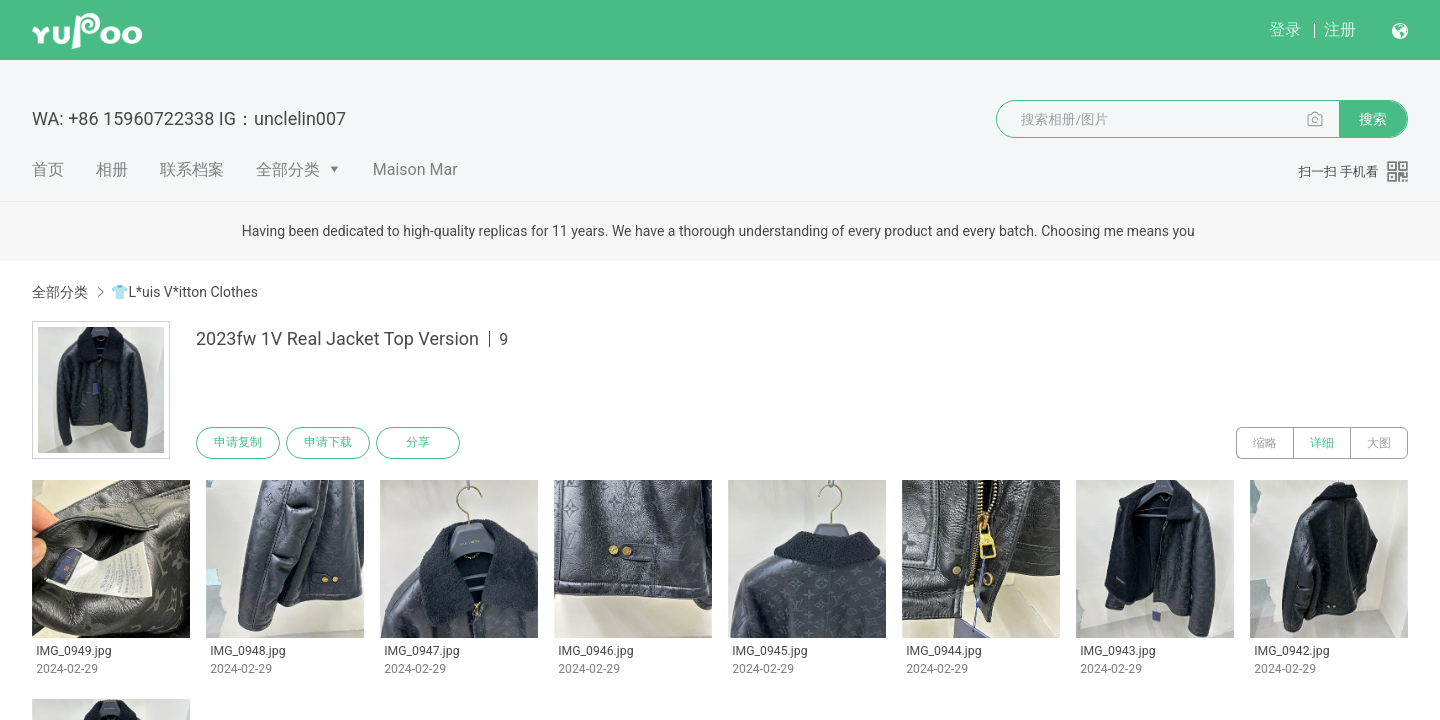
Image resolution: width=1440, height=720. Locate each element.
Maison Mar (415, 169)
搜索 (1373, 119)
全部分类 (288, 169)
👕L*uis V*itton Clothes (184, 292)
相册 (112, 169)
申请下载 (328, 443)
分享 (418, 443)
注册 (1340, 29)
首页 (48, 169)
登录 (1285, 29)
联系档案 (192, 169)
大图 (1379, 443)
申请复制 (238, 443)
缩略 (1265, 443)
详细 (1322, 443)
